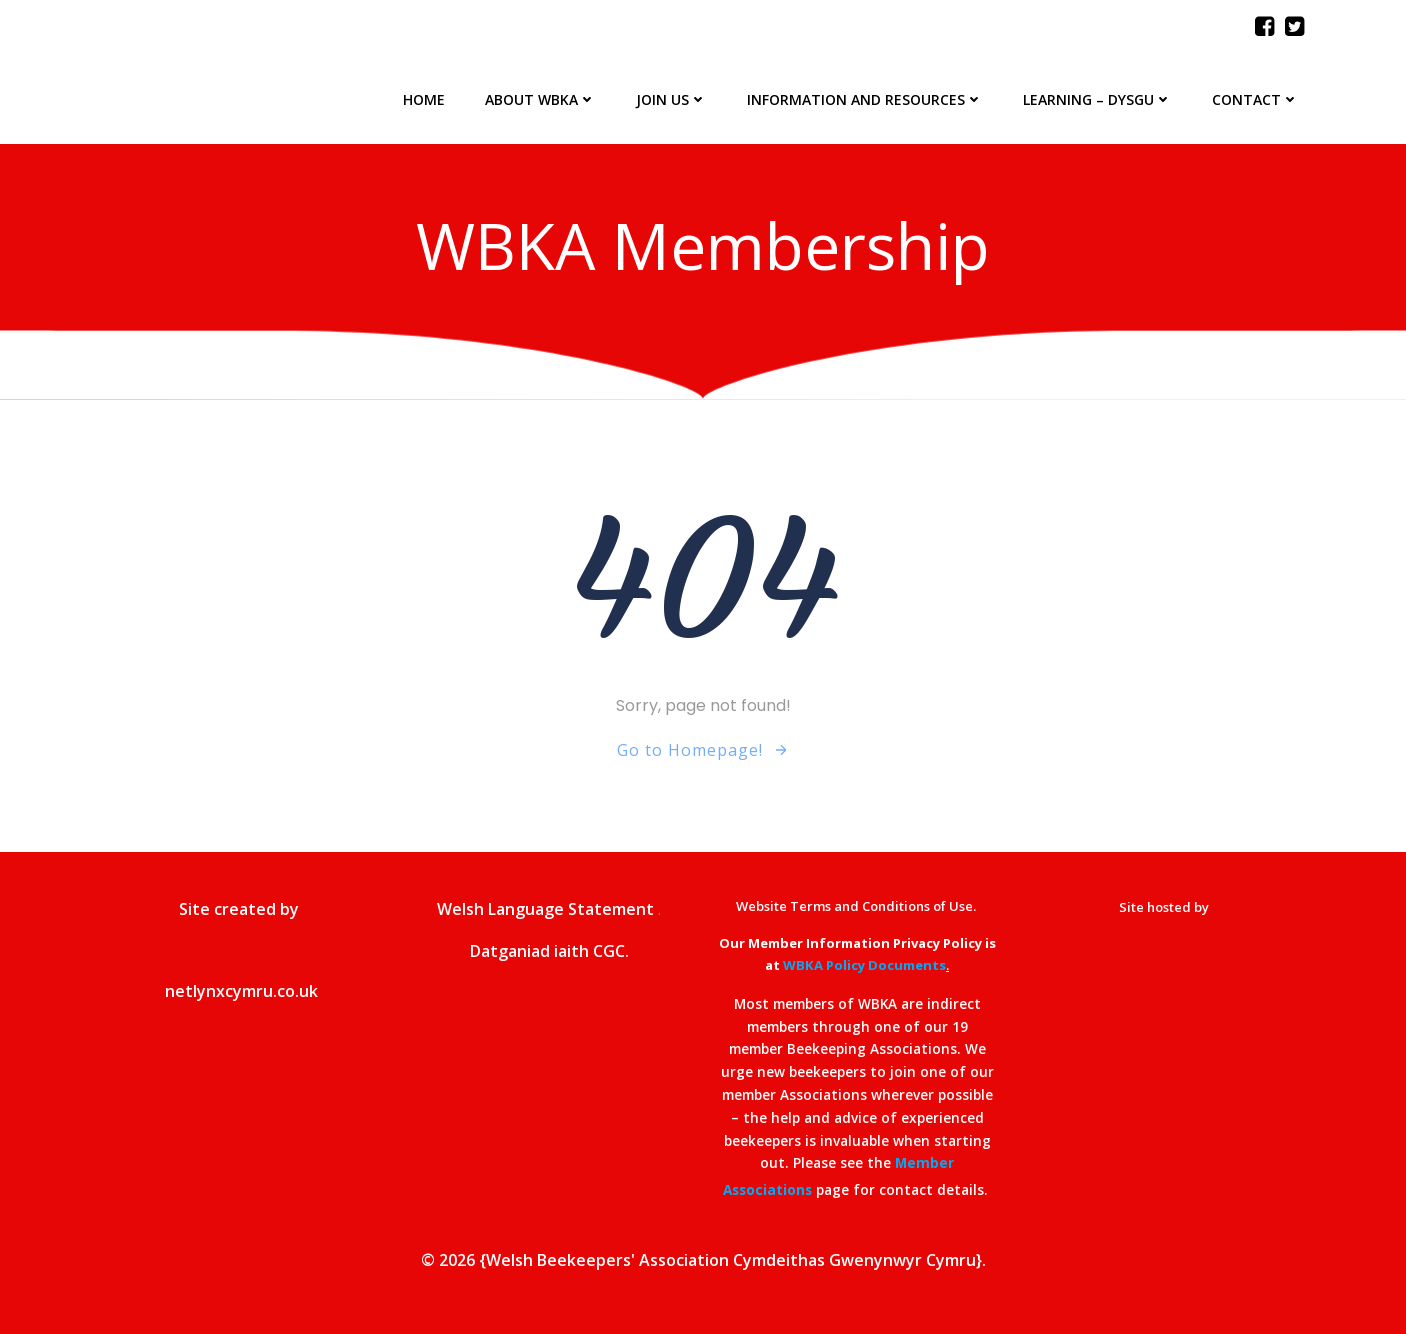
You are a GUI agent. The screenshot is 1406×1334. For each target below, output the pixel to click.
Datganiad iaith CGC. (549, 951)
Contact (1255, 99)
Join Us (671, 99)
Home (424, 99)
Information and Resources (865, 99)
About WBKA (540, 99)
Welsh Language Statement (545, 909)
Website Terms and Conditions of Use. (857, 906)
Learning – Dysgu (1097, 99)
